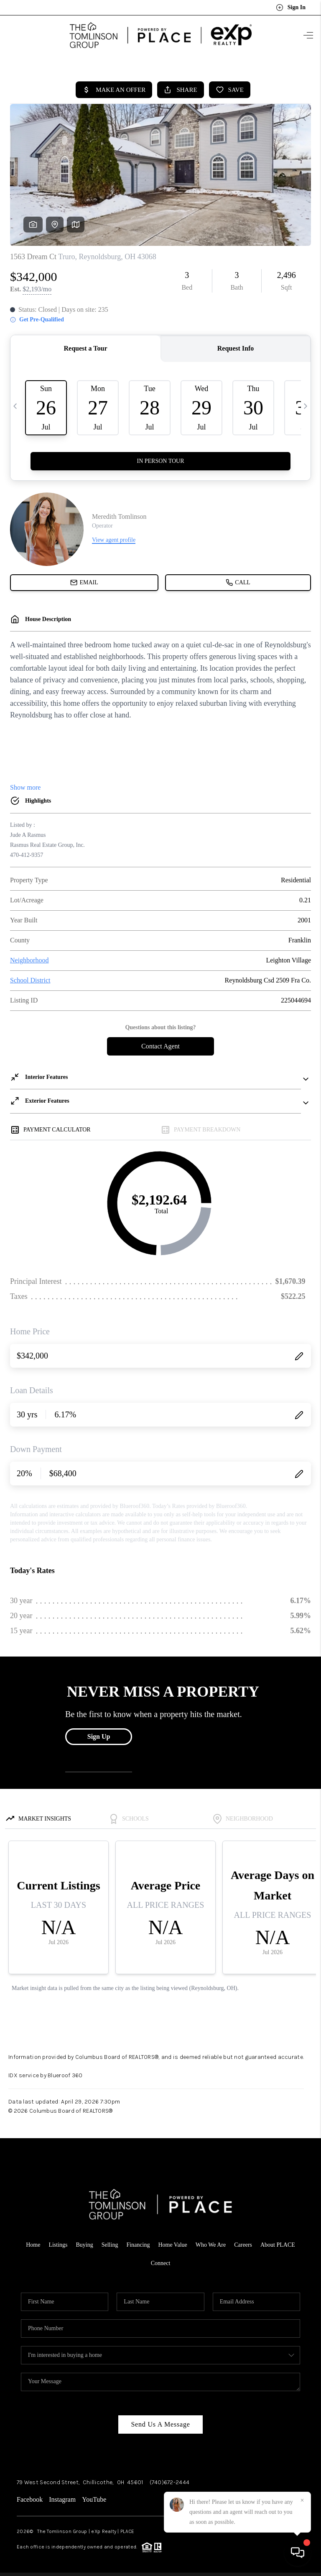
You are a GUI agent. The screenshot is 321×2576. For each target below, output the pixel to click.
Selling (110, 2242)
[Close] (302, 2500)
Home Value (172, 2242)
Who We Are (211, 2242)
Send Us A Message (160, 2421)
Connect (161, 2261)
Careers (243, 2242)
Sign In (291, 7)
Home (33, 2242)
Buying (84, 2242)
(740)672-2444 (170, 2479)
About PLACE (277, 2242)
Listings (57, 2242)
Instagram (62, 2496)
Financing (138, 2242)
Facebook (30, 2496)
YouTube (94, 2496)
